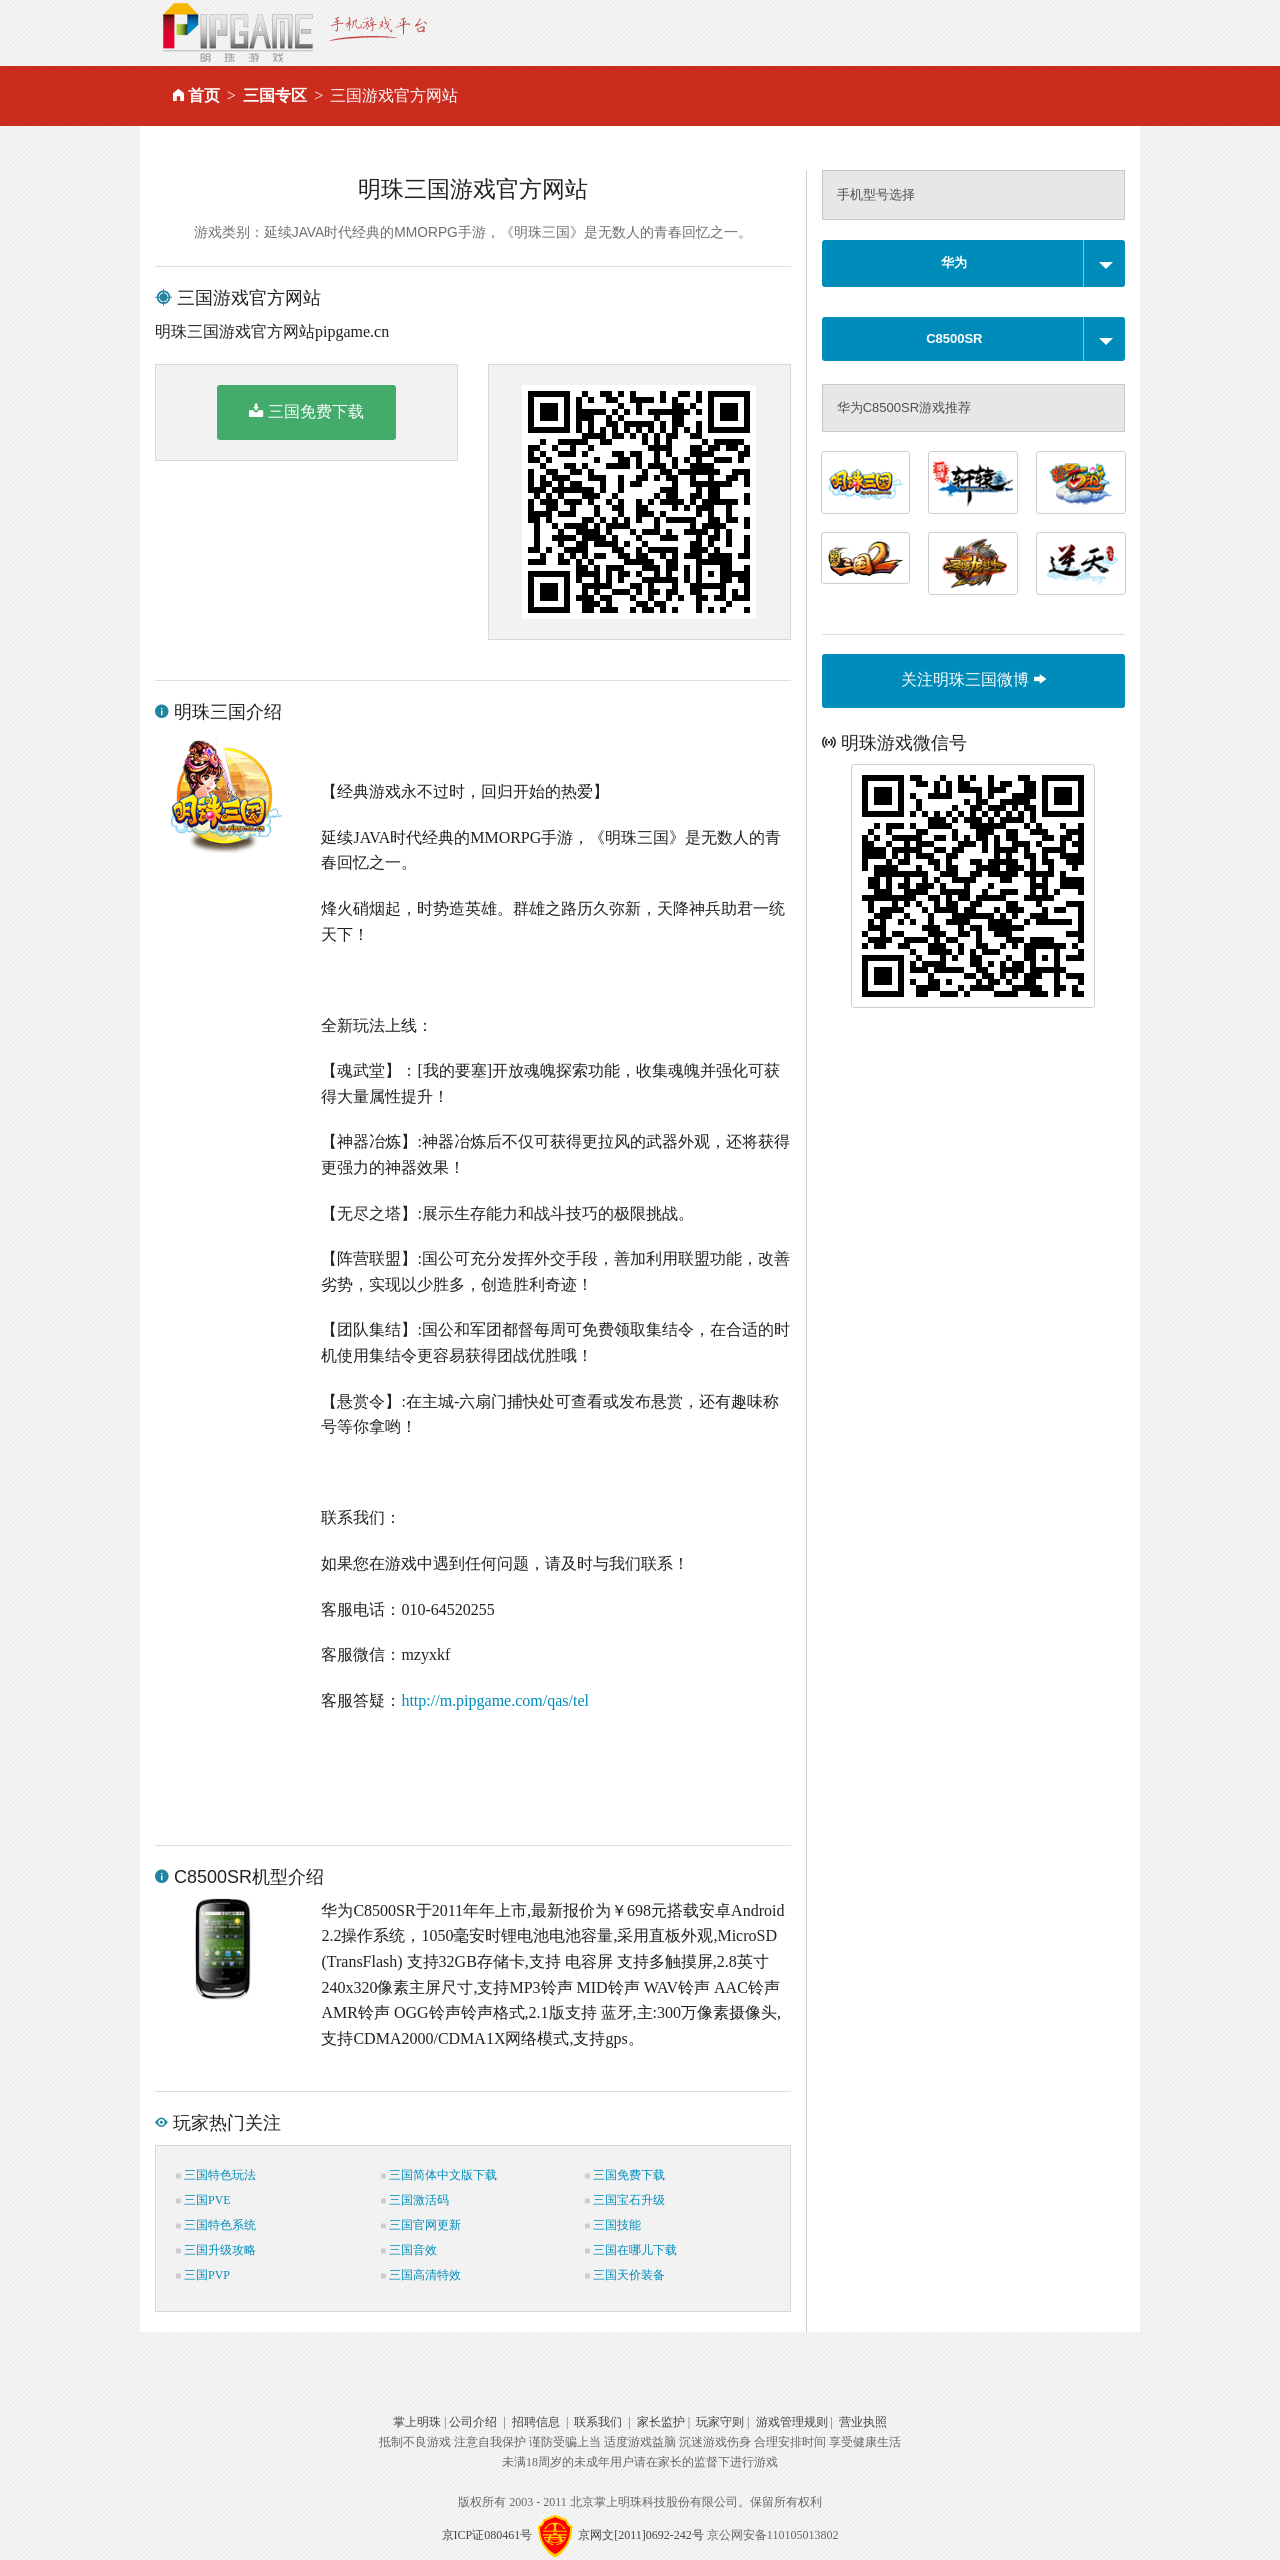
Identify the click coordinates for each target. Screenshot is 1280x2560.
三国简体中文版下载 (439, 2175)
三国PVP (203, 2275)
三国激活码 (415, 2200)
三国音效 (409, 2250)
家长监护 (661, 2422)
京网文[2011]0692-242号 (641, 2535)
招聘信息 (536, 2422)
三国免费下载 (306, 411)
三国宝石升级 (625, 2200)
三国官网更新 (421, 2225)
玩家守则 (720, 2422)
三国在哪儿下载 (631, 2250)
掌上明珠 (417, 2422)
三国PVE (203, 2200)
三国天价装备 (625, 2275)
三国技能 (613, 2225)
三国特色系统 (216, 2225)
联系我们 (598, 2422)
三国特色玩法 (216, 2175)
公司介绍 (473, 2422)
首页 (204, 95)
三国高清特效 (421, 2275)
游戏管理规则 (792, 2422)
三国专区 (275, 95)
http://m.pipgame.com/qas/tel (495, 1700)
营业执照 (863, 2422)
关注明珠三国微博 (973, 679)
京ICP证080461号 (487, 2535)
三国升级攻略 (216, 2250)
